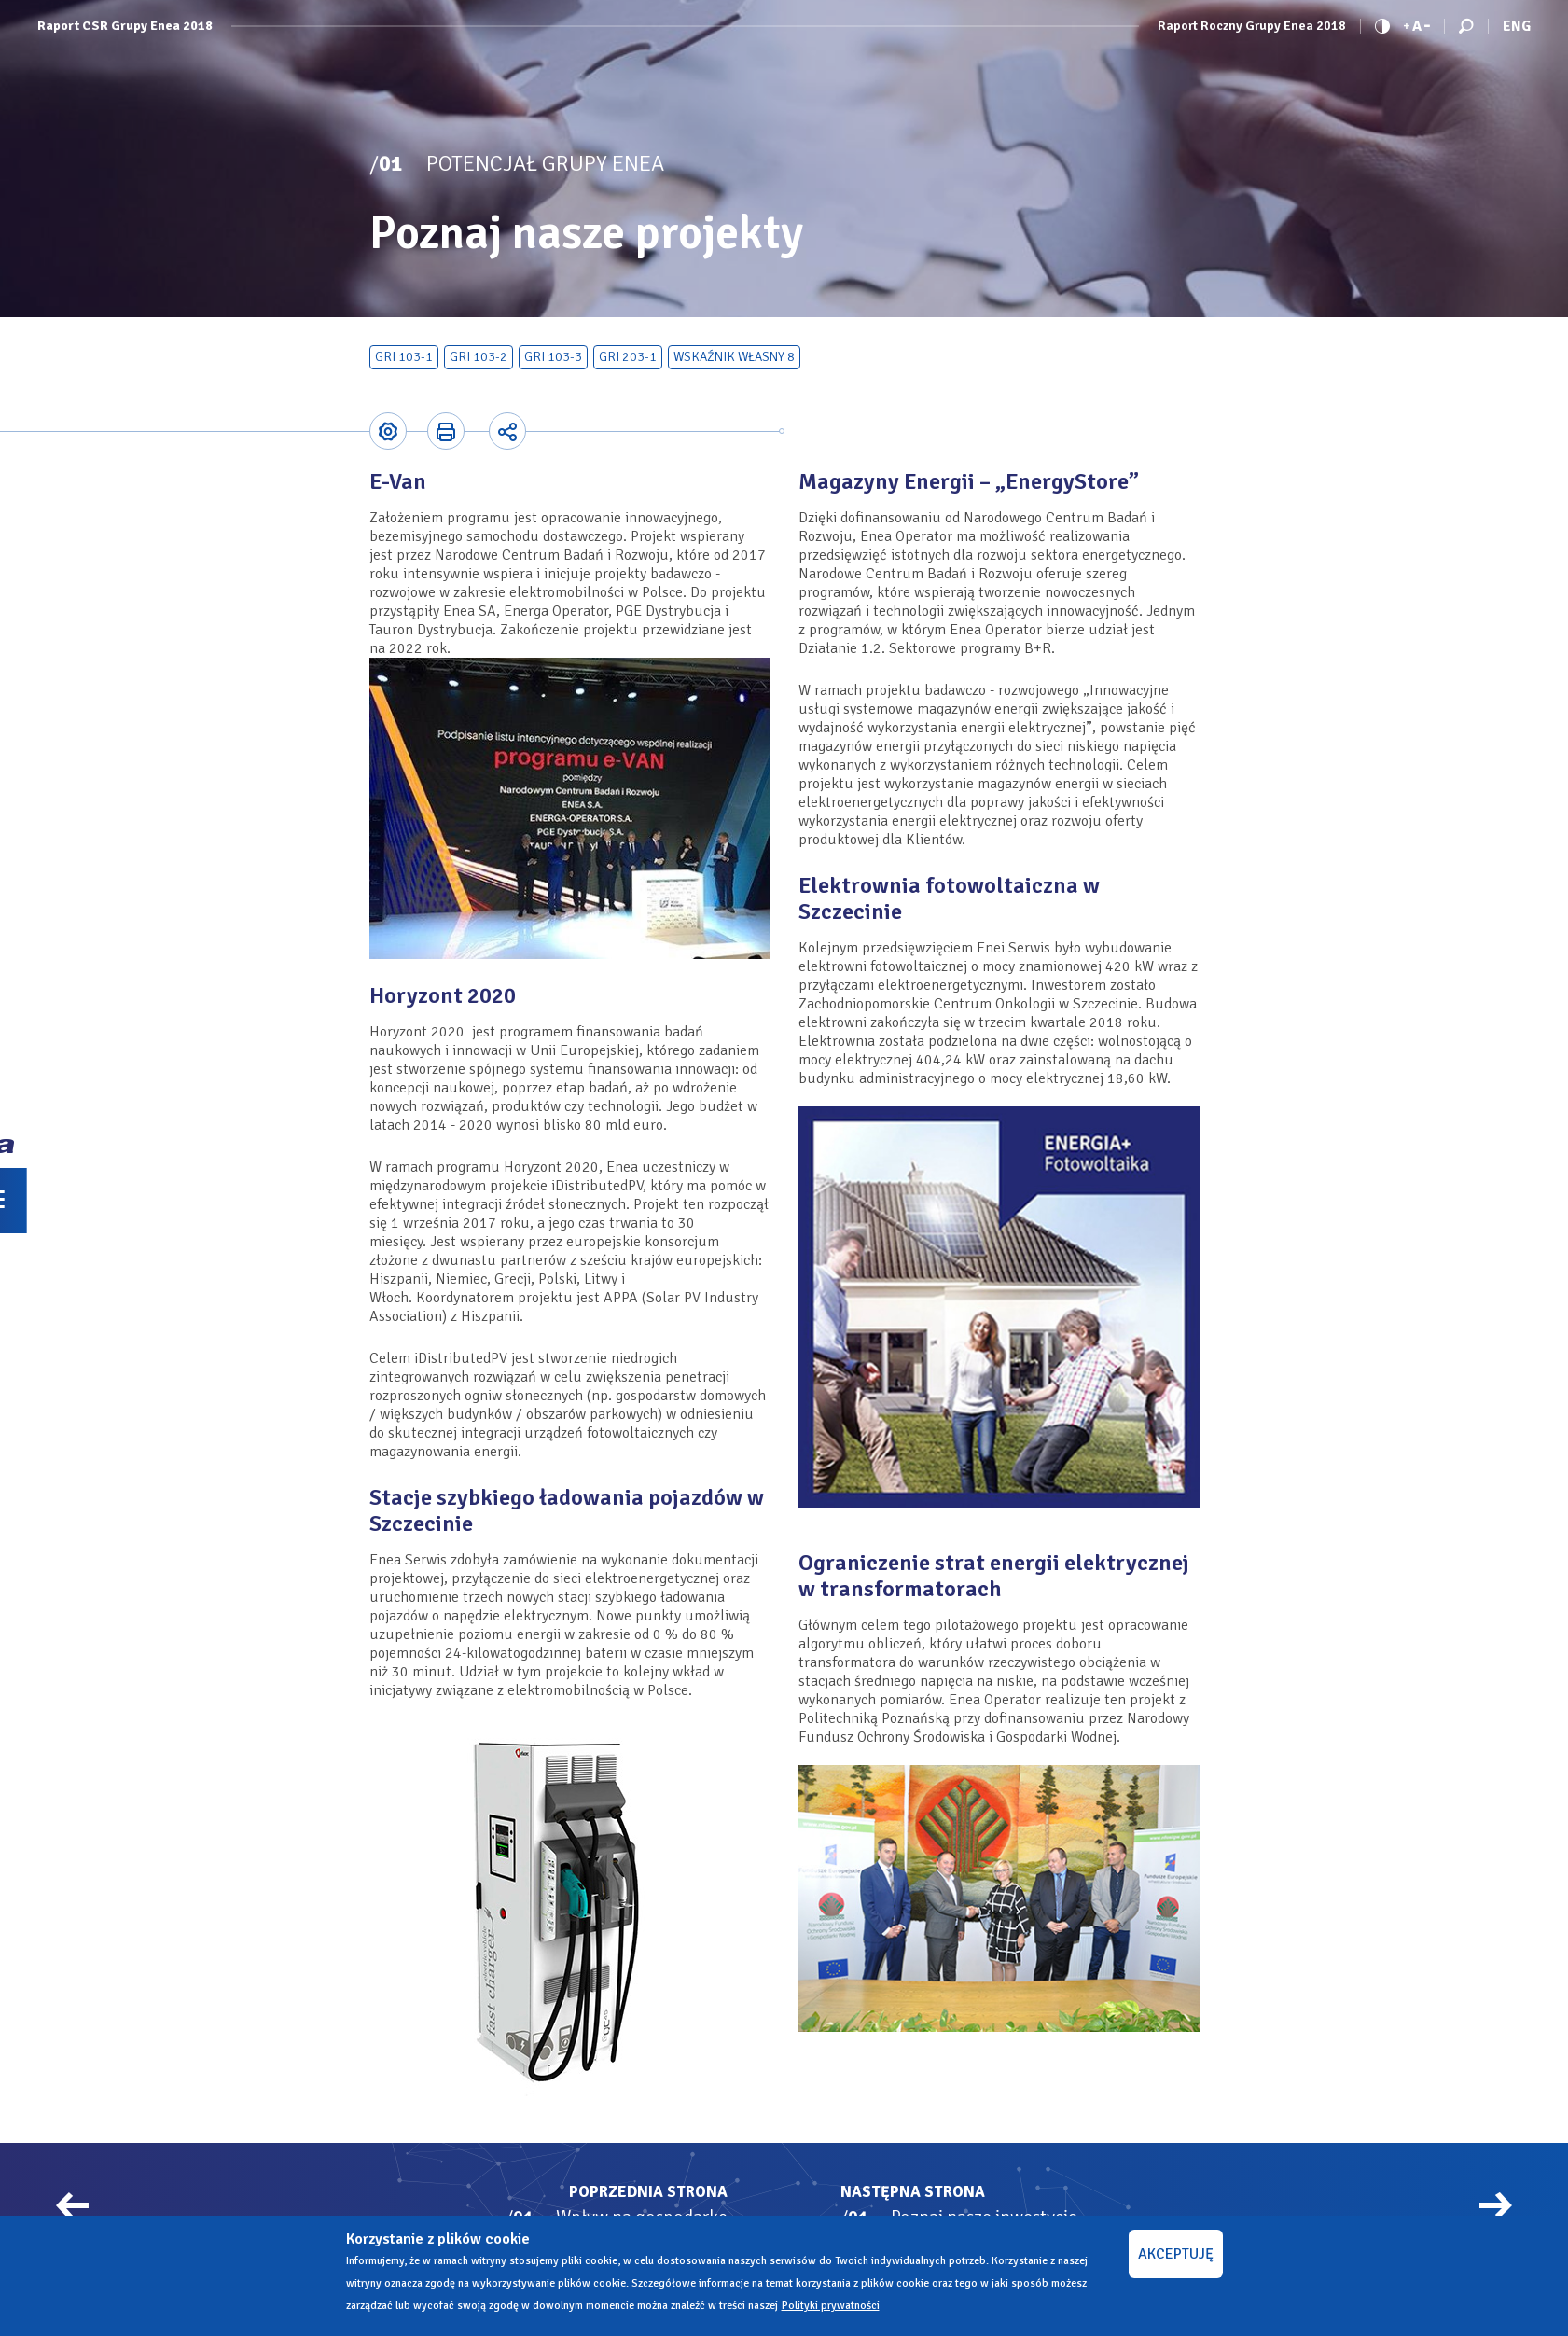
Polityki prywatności (831, 2306)
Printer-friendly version (445, 431)
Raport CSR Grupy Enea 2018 (125, 26)
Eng (1517, 26)
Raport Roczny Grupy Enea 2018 (1252, 26)
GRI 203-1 (628, 357)
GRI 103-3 (553, 357)
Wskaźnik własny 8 (734, 357)
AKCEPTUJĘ (1176, 2254)
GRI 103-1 (404, 357)
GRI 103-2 (478, 357)
